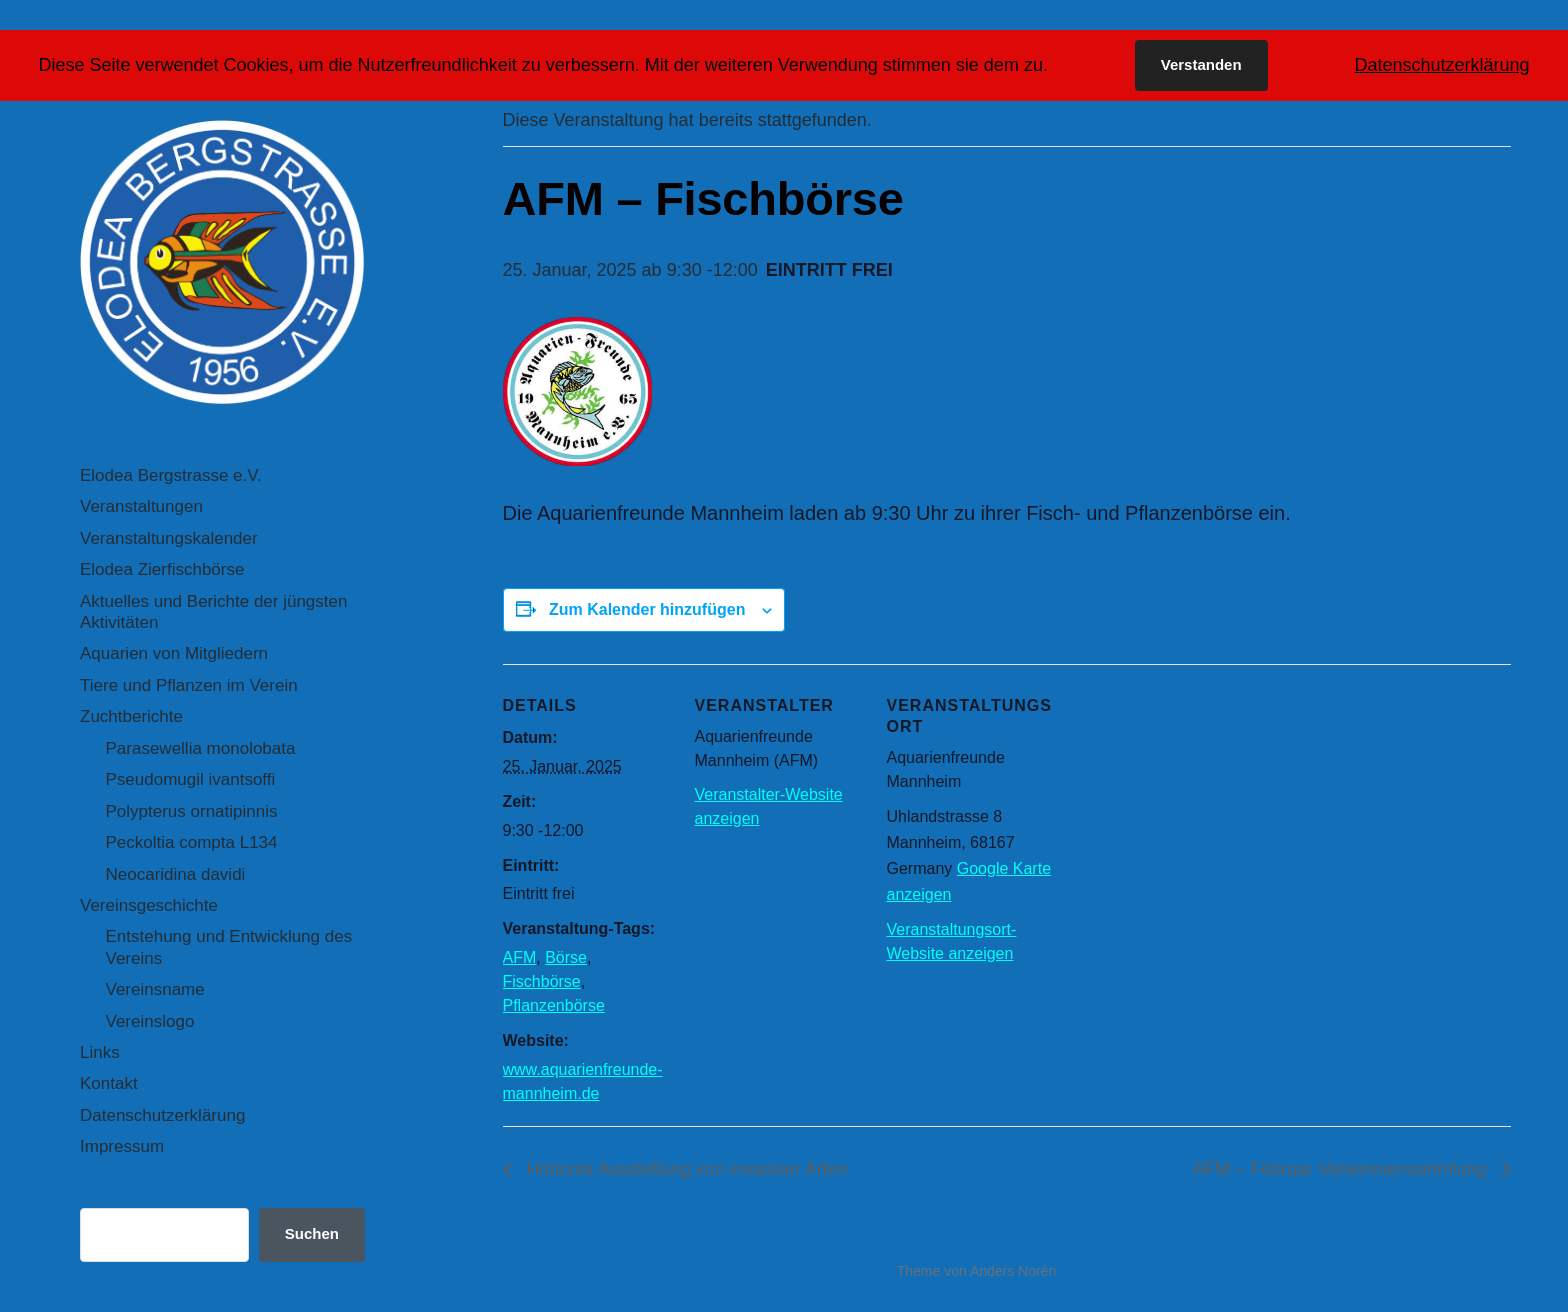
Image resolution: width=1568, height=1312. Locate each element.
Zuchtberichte (131, 716)
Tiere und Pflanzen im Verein (189, 685)
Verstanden (1201, 64)
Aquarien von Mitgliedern (174, 653)
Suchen (312, 1233)
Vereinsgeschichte (149, 905)
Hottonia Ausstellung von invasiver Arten (685, 1169)
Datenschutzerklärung (162, 1115)
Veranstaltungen (141, 506)
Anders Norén (1013, 1271)
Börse (566, 957)
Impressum (122, 1146)
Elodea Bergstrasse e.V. (171, 475)
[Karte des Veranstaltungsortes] (1184, 801)
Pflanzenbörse (554, 1005)
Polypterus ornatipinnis (192, 811)
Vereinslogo (150, 1021)
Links (100, 1052)
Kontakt (109, 1083)
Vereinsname (155, 989)
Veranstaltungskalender (169, 538)
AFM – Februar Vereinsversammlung (1341, 1169)
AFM (520, 957)
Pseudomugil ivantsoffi (191, 779)
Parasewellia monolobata (201, 748)
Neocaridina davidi (176, 874)
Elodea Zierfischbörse (162, 569)
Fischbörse (542, 981)
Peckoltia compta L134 (192, 842)
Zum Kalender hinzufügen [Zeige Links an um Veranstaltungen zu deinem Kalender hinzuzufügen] (647, 609)
